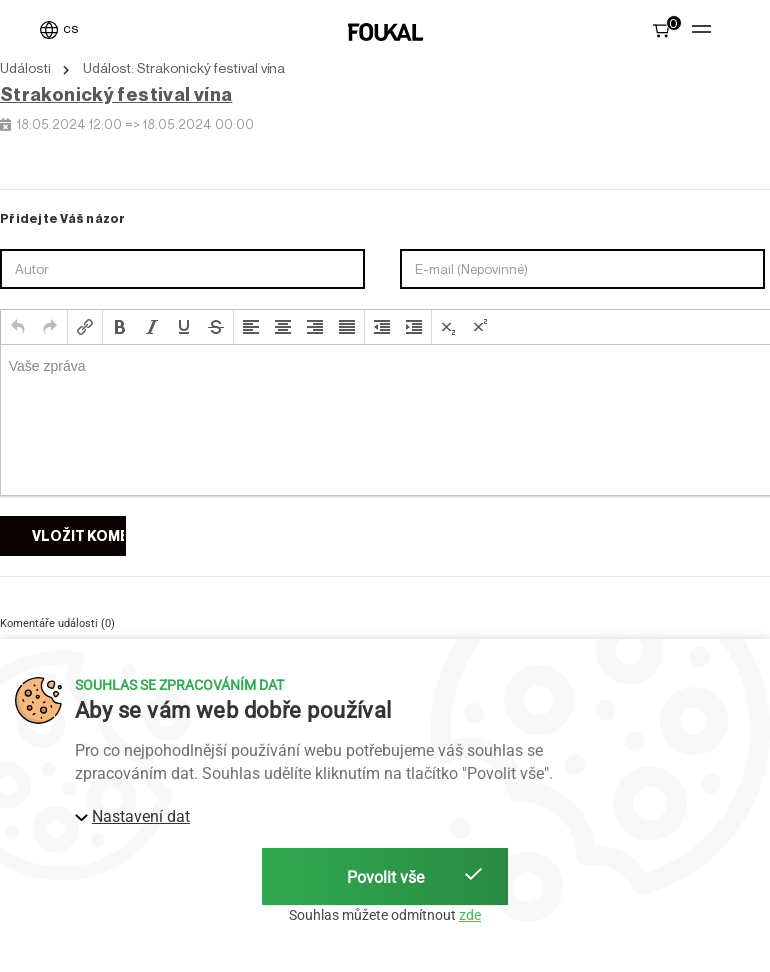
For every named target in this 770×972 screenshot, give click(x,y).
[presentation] (18, 327)
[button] (18, 327)
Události (25, 68)
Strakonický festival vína (116, 94)
